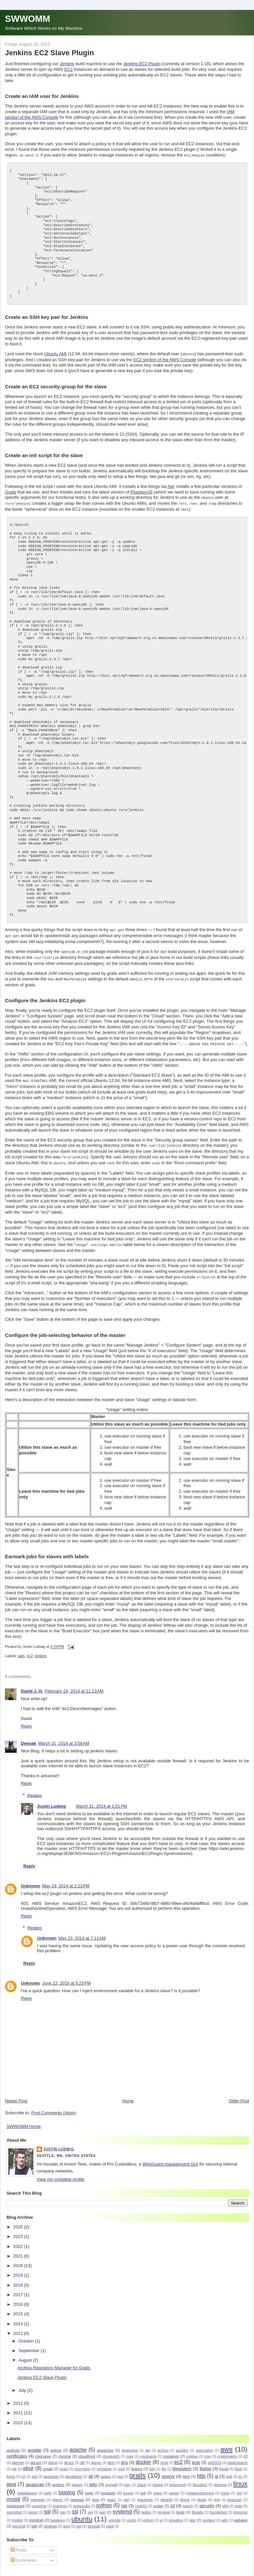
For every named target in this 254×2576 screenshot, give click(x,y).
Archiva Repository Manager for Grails (53, 2362)
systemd (122, 2506)
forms (11, 2471)
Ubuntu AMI (55, 353)
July (23, 2384)
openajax (38, 2494)
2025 (18, 2221)
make (157, 2487)
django (96, 2457)
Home (128, 2095)
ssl (75, 2506)
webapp (240, 2514)
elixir (28, 2463)
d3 (245, 2451)
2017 (18, 2289)
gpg (120, 2471)
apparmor (105, 2444)
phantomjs (145, 2494)
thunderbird (218, 2507)
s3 (172, 2500)
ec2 (30, 1650)
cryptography (227, 2451)
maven (174, 2487)
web (224, 2514)
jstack (141, 2479)
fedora (136, 2463)
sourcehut (14, 2507)
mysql (13, 2493)
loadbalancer (27, 2487)
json (127, 2479)
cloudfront (86, 2450)
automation (204, 2445)
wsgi (66, 2520)
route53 (141, 2500)
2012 (18, 2397)
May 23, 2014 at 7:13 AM (82, 1932)
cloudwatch (111, 2451)
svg (90, 2507)
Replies (34, 1789)
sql (47, 2506)
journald (111, 2479)
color (130, 2451)
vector (131, 2514)
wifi (34, 2520)
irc (240, 2471)
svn (103, 2506)
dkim (111, 2457)
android (13, 2444)
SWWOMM (27, 19)
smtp (238, 2500)
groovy (168, 2470)
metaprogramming (200, 2487)
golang (106, 2471)
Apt (170, 485)
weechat (19, 2520)
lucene (128, 2487)
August (26, 2354)
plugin (202, 2494)
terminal (164, 2507)
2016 (18, 2298)
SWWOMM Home (24, 2120)
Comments (23, 2554)
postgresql (15, 2500)
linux (240, 2478)
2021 (18, 2250)
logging (67, 2487)
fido (152, 2463)
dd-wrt (35, 2457)
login (89, 2487)
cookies (192, 2451)
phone (185, 2494)
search (188, 2500)
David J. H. (32, 1685)
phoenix (166, 2494)
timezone (240, 2507)
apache (77, 2444)
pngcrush (235, 2494)
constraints (148, 2451)
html (186, 2471)
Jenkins (67, 63)
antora (55, 2444)
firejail (223, 2463)
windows (50, 2520)
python (104, 2500)
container (171, 2450)
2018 (18, 2279)
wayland (208, 2514)
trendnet (36, 2514)
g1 (23, 2471)
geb (34, 2471)
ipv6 (229, 2471)
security (206, 2500)
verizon (148, 2514)
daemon (18, 2457)
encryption (82, 2463)
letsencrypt (177, 2479)
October (27, 2335)
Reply (26, 1720)
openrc (57, 2494)
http (201, 2470)
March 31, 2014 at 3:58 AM (63, 1737)
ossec (111, 2494)
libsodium (199, 2479)
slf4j (225, 2500)
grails (137, 2469)
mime (225, 2487)
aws (21, 1650)
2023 (18, 2230)
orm (95, 2494)
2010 (18, 2417)
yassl (110, 2520)
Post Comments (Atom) (53, 2107)
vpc (192, 2514)
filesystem (181, 2463)
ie (216, 2470)
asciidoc (182, 2445)
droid (164, 2457)
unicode (114, 2514)
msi (239, 2487)
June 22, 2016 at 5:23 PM (66, 1977)
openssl (77, 2494)
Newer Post (16, 2095)
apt (147, 2445)
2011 (18, 2407)
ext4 (121, 2463)
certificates (17, 2450)
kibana (157, 2479)
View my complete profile (60, 2173)
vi (161, 2514)
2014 (18, 2318)
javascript (35, 2478)
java (11, 2478)
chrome (64, 2450)
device (69, 2457)
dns (124, 2456)
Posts (18, 2544)
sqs (62, 2507)
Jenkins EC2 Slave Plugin (49, 53)
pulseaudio (81, 2500)
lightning (220, 2479)
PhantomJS (141, 491)
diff (82, 2457)
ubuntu (82, 2513)
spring (32, 2507)
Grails (10, 491)
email (48, 2463)
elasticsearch (237, 2457)
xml (78, 2520)
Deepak (28, 1737)
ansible (34, 2444)
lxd (143, 2487)
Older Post (239, 2095)
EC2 (68, 69)
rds (124, 2500)
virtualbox (176, 2514)
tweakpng (57, 2514)
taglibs (146, 2507)
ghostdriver (73, 2471)
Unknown (30, 1880)
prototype (60, 2500)
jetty (93, 2478)
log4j (47, 2487)
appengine (130, 2445)
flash (238, 2463)
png (217, 2494)
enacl (64, 2463)
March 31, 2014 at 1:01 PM (101, 1800)
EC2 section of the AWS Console (164, 359)
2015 (18, 2308)
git (90, 2470)
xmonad (94, 2520)
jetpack (77, 2479)
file (163, 2463)
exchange (104, 2463)
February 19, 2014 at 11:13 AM (74, 1685)
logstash (108, 2487)
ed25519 (214, 2457)
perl (126, 2494)
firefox (205, 2463)
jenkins (40, 1650)
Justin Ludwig (51, 1800)
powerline (38, 2500)
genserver (51, 2471)
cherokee (43, 2450)
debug (53, 2457)
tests (180, 2506)
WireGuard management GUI (170, 2158)
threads (197, 2507)
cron (207, 2451)
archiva (163, 2445)
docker (143, 2456)
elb (14, 2463)
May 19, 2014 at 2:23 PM (66, 1880)
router (158, 2500)
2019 (18, 2269)
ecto (196, 2456)
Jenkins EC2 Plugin (142, 63)
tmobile (17, 2514)
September (30, 2344)
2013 (18, 2327)
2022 (18, 2240)
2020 (18, 2259)
